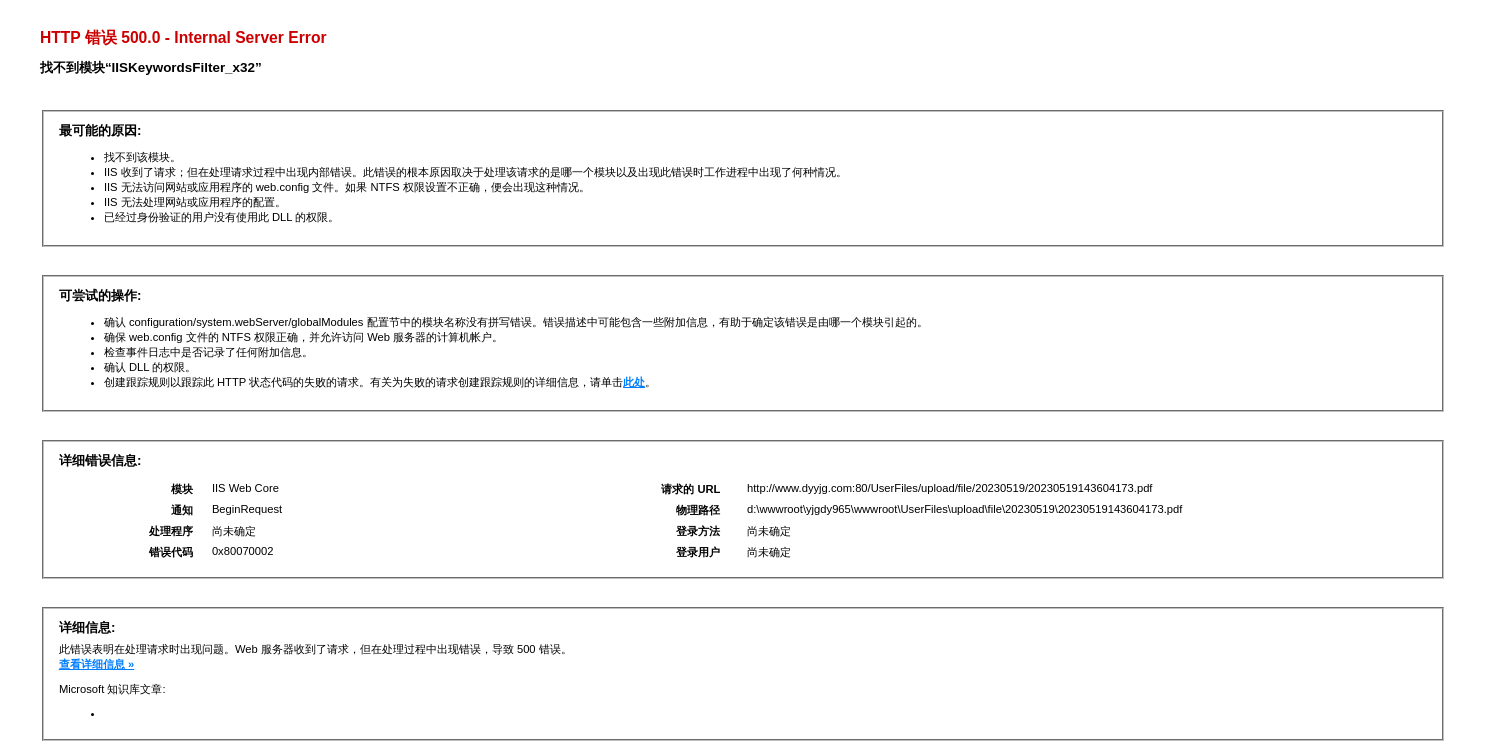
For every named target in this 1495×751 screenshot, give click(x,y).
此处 (634, 382)
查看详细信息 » (96, 664)
